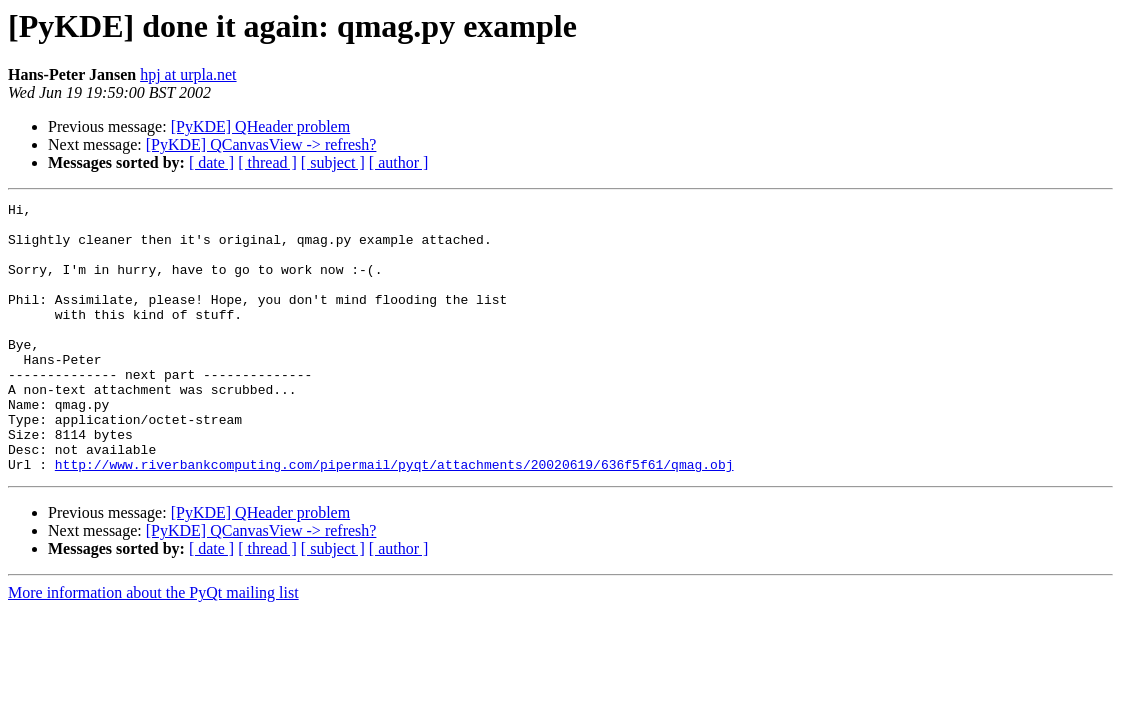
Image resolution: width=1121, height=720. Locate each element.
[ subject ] (333, 162)
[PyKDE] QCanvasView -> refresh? (261, 144)
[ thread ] (267, 162)
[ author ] (399, 162)
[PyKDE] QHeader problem (261, 126)
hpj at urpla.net (188, 74)
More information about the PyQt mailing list (153, 646)
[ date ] (211, 162)
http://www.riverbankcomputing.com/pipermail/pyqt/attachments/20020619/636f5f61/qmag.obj (394, 518)
